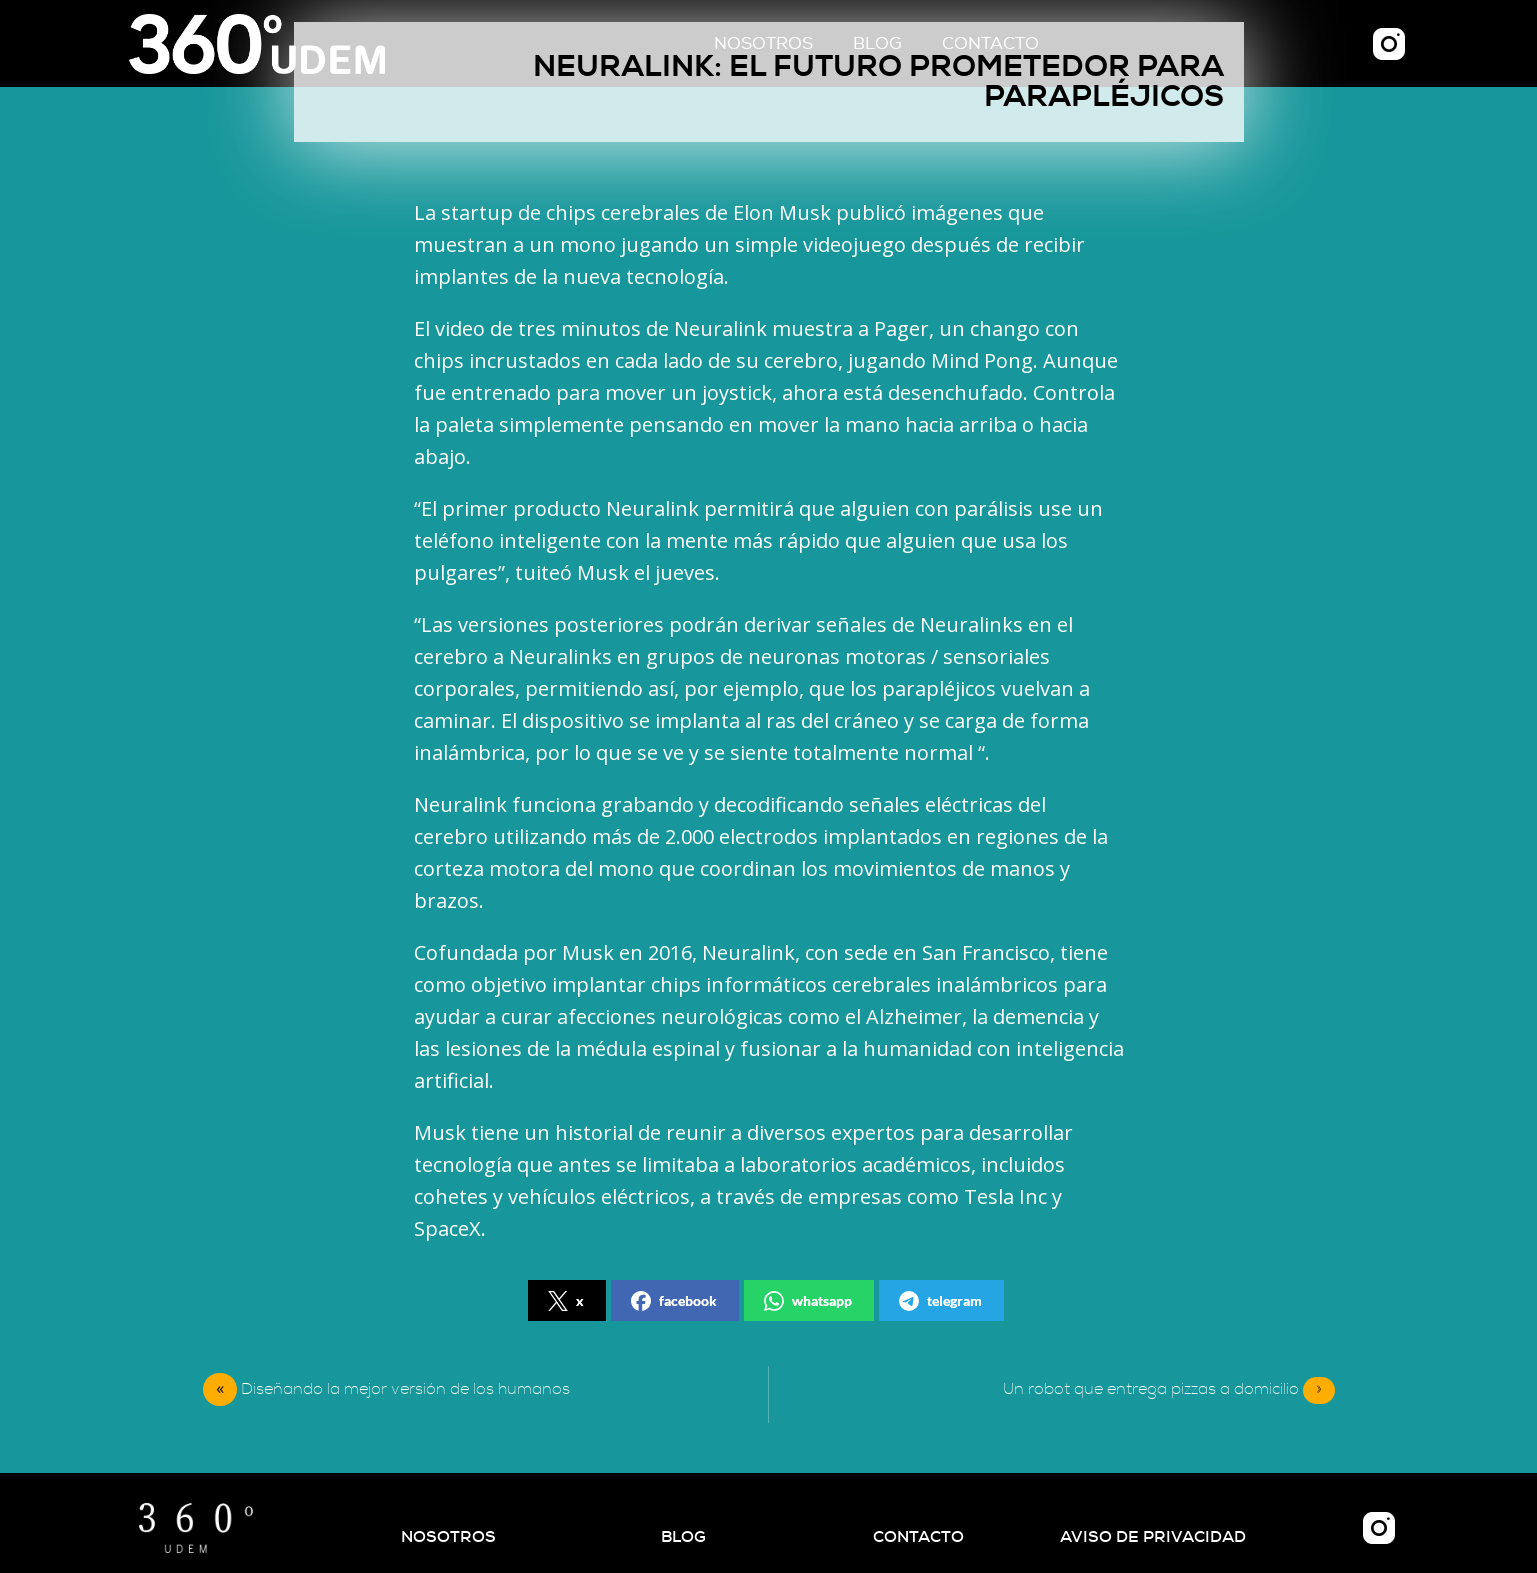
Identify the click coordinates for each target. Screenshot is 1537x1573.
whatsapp (808, 1301)
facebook (674, 1301)
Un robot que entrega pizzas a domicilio (1169, 1390)
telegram (940, 1301)
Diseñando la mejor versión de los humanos (405, 1389)
